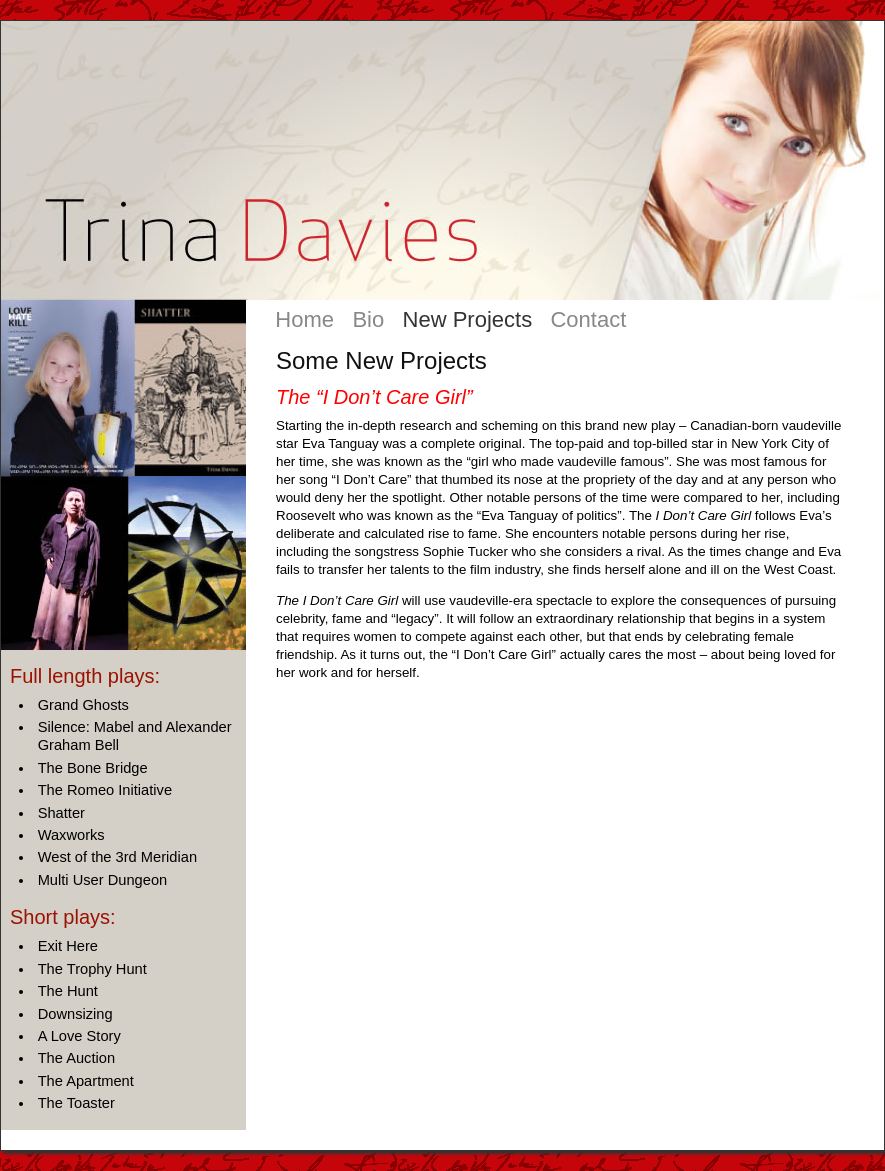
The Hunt (68, 991)
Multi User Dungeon (103, 880)
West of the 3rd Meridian (117, 857)
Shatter (61, 813)
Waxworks (71, 835)
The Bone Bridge (93, 768)
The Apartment (86, 1081)
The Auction (76, 1058)
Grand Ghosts (83, 705)
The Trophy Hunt (92, 969)
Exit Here (68, 946)
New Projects (468, 319)
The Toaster (76, 1103)
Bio (368, 319)
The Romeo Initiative (105, 790)
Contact (588, 319)
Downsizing (75, 1014)
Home (304, 319)
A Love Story (79, 1036)
